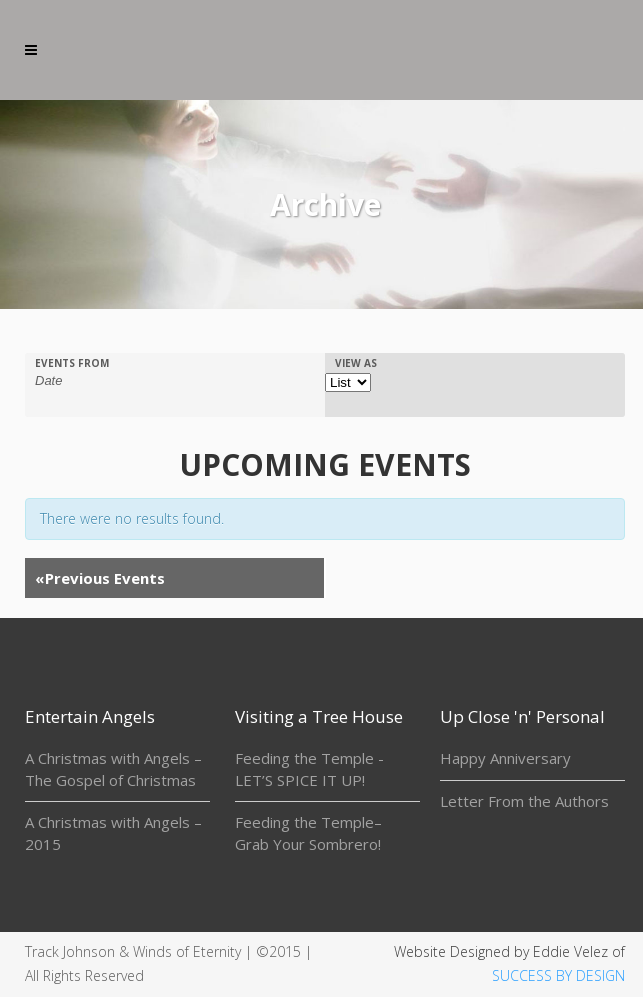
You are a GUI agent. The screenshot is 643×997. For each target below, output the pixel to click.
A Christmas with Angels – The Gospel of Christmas (113, 769)
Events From (72, 363)
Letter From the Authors (524, 801)
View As (356, 363)
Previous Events (100, 578)
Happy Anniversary (505, 758)
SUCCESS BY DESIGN (558, 975)
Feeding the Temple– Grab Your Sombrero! (308, 833)
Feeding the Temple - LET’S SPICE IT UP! (309, 769)
